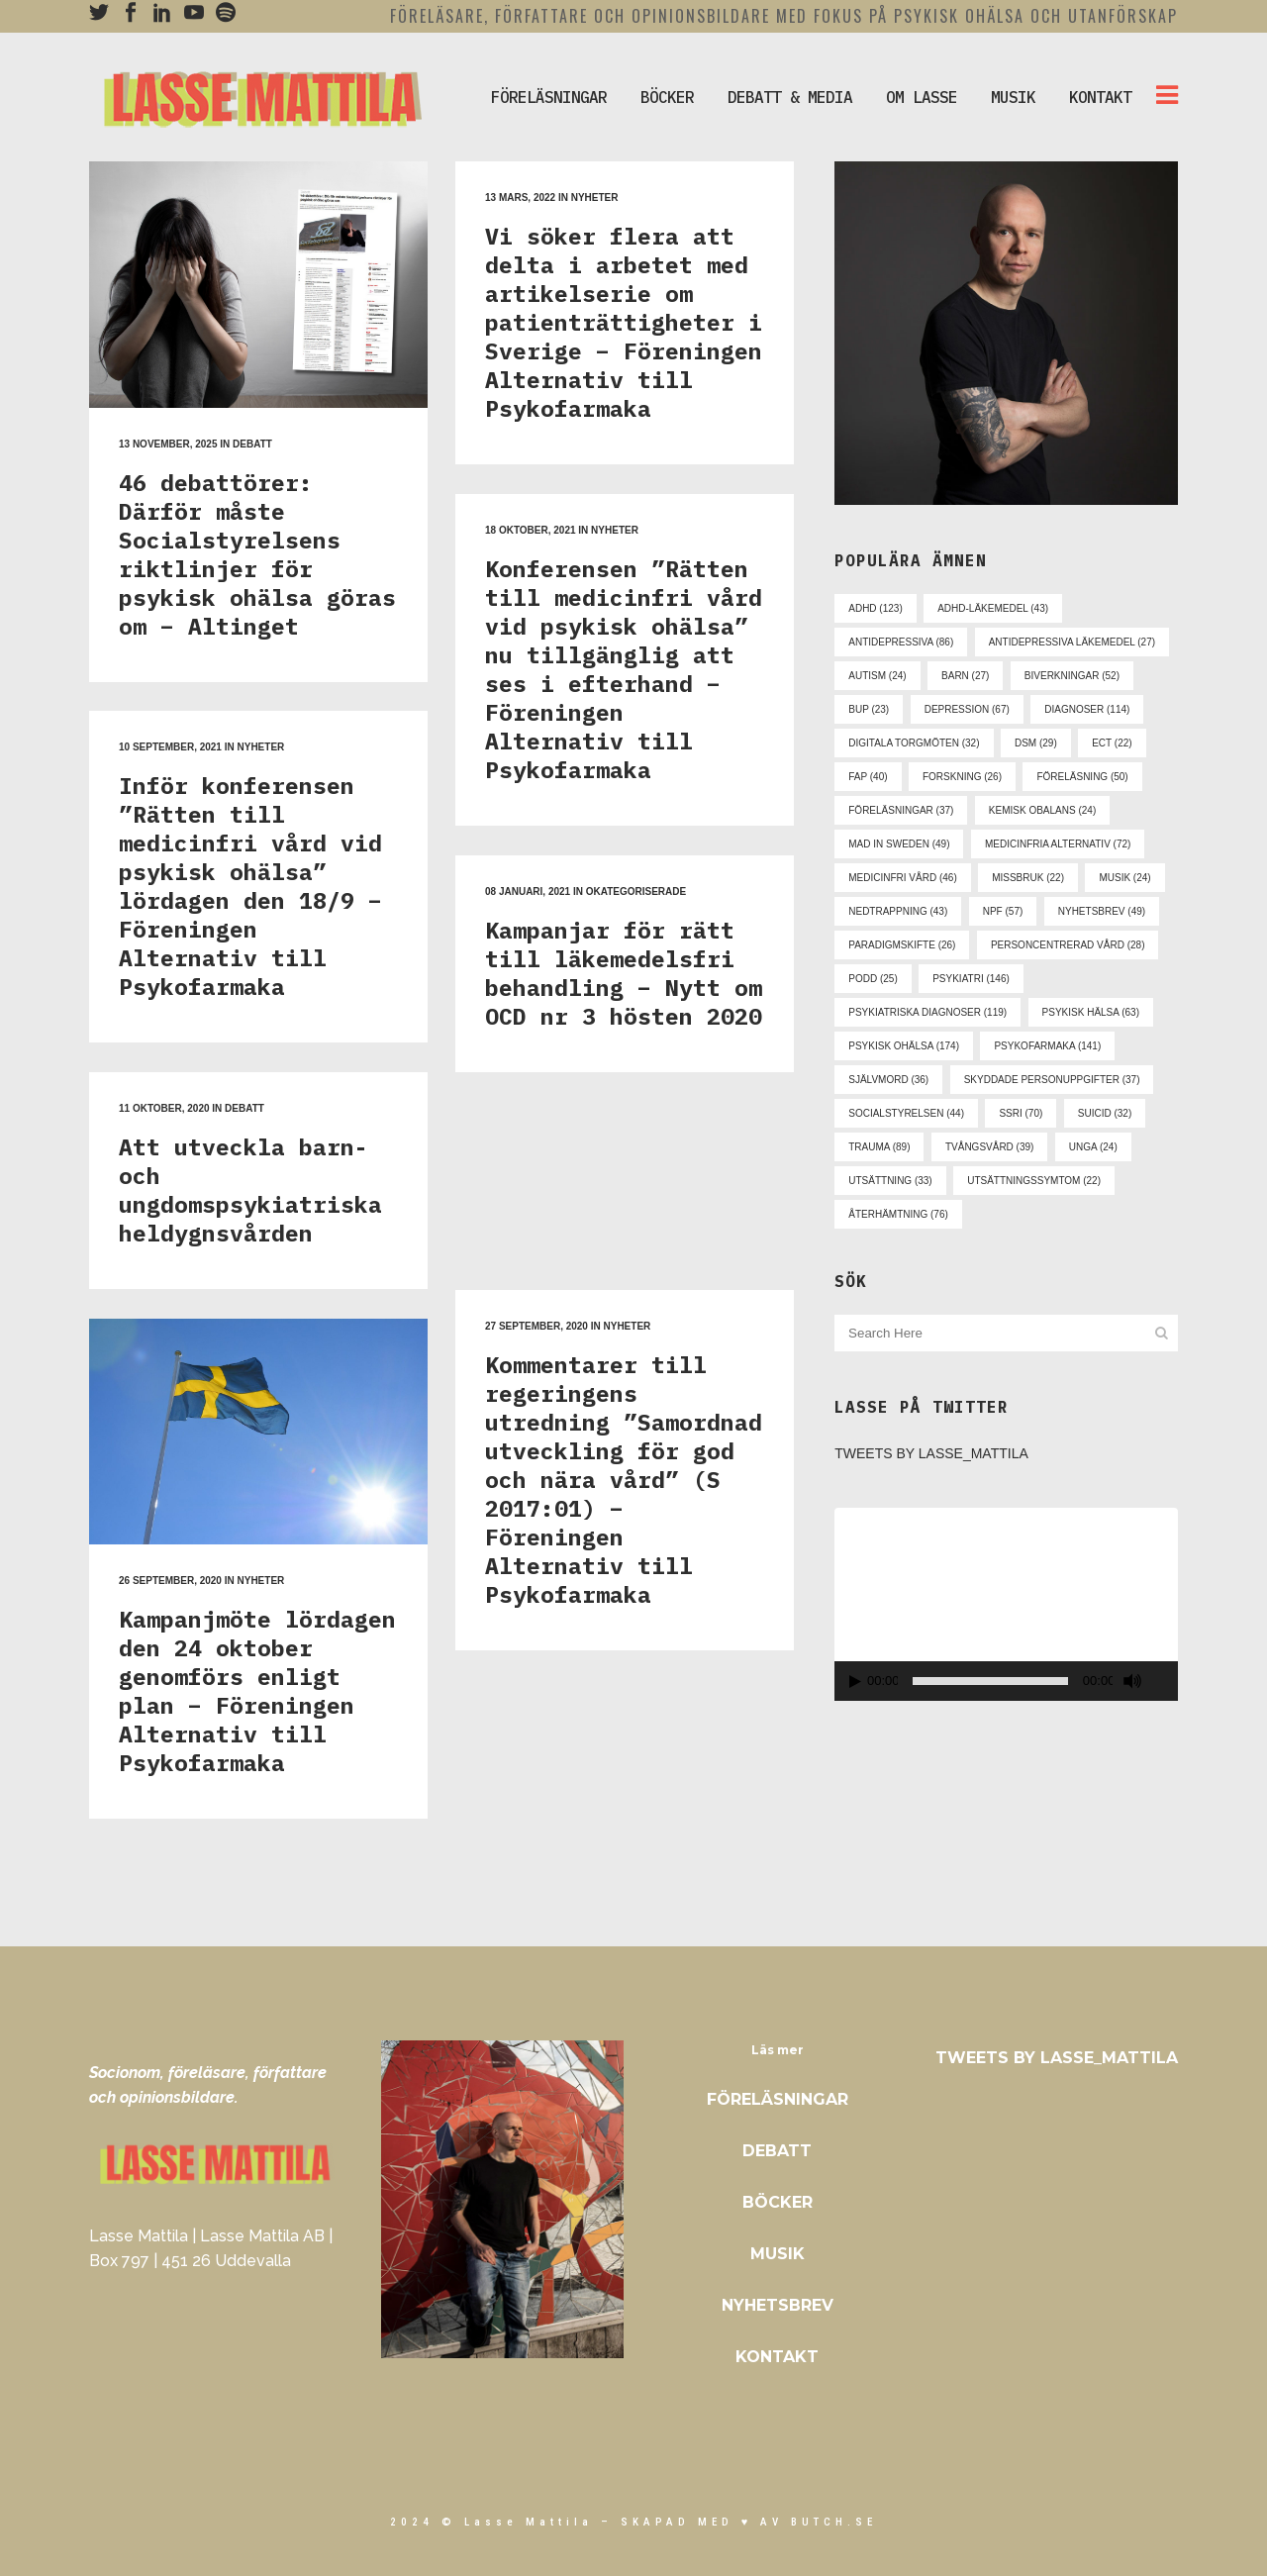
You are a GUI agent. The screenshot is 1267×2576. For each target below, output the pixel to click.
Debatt (777, 2150)
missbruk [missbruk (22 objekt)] (1028, 877)
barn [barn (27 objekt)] (965, 675)
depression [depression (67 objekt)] (967, 709)
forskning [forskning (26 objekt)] (962, 776)
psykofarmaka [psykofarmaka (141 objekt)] (1047, 1045)
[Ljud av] (1132, 1681)
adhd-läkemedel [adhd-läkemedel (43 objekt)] (992, 608)
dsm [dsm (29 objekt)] (1036, 743)
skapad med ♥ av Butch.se (749, 2522)
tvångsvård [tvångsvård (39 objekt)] (989, 1146)
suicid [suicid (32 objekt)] (1104, 1113)
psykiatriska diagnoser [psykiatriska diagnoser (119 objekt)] (927, 1012)
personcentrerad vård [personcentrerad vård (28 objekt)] (1068, 945)
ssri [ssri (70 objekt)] (1020, 1113)
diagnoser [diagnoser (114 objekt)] (1086, 709)
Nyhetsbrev (777, 2305)
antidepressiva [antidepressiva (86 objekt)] (900, 642)
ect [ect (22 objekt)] (1111, 743)
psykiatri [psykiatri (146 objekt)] (971, 978)
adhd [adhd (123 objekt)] (875, 608)
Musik (777, 2253)
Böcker (777, 2202)
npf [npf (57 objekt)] (1003, 911)
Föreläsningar (777, 2099)
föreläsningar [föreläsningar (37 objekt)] (900, 810)
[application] (1006, 1604)
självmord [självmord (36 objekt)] (888, 1079)
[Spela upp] (855, 1681)
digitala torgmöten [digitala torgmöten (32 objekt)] (913, 743)
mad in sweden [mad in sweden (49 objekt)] (898, 844)
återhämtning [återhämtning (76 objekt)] (898, 1214)
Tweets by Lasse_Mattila (931, 1453)
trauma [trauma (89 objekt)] (879, 1146)
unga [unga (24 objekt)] (1093, 1146)
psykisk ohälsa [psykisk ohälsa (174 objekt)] (903, 1045)
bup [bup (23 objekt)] (868, 709)
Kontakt (777, 2356)
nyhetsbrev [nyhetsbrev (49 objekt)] (1101, 911)
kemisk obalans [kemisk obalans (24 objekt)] (1042, 810)
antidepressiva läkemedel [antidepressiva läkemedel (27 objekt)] (1072, 642)
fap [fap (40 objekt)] (867, 776)
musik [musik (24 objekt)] (1124, 877)
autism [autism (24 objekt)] (877, 675)
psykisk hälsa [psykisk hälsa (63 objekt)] (1090, 1012)
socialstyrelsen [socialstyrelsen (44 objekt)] (906, 1113)
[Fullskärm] (1166, 1681)
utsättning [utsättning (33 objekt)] (889, 1180)
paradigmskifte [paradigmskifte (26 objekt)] (901, 945)
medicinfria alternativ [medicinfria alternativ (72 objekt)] (1057, 844)
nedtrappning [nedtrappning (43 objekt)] (897, 911)
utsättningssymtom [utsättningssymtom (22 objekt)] (1034, 1180)
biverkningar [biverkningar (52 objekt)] (1072, 675)
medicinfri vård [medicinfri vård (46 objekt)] (902, 877)
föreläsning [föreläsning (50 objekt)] (1081, 776)
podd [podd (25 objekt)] (872, 978)
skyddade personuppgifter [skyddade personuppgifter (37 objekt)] (1052, 1079)
